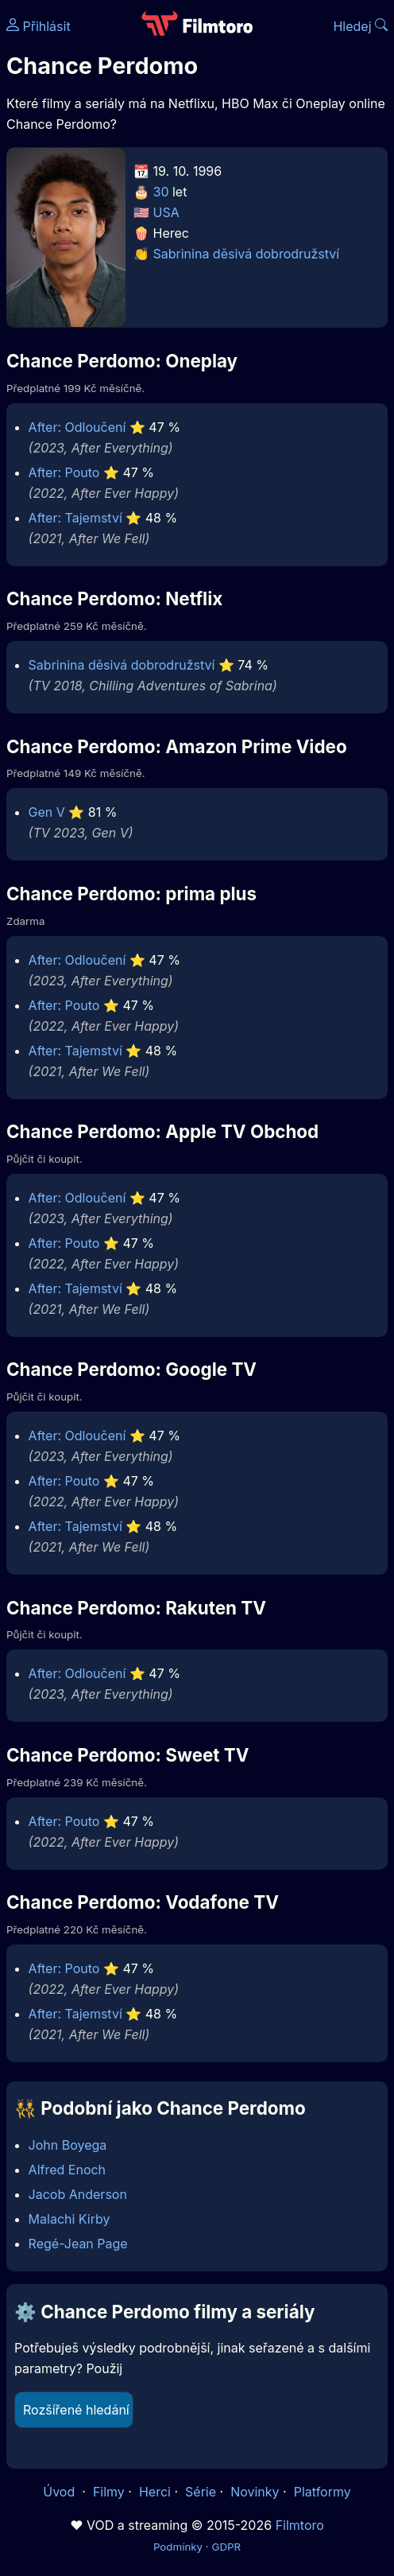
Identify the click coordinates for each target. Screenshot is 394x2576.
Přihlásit (38, 26)
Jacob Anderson (78, 2194)
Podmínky (178, 2546)
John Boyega (68, 2145)
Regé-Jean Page (78, 2244)
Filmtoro (300, 2525)
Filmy (109, 2492)
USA (166, 212)
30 (161, 192)
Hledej (360, 26)
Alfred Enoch (67, 2170)
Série (200, 2492)
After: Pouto (64, 472)
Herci (155, 2492)
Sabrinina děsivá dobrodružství (246, 254)
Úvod (60, 2492)
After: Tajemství (75, 518)
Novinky (254, 2492)
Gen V (47, 812)
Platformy (322, 2492)
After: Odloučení (77, 427)
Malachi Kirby (69, 2219)
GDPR (226, 2546)
